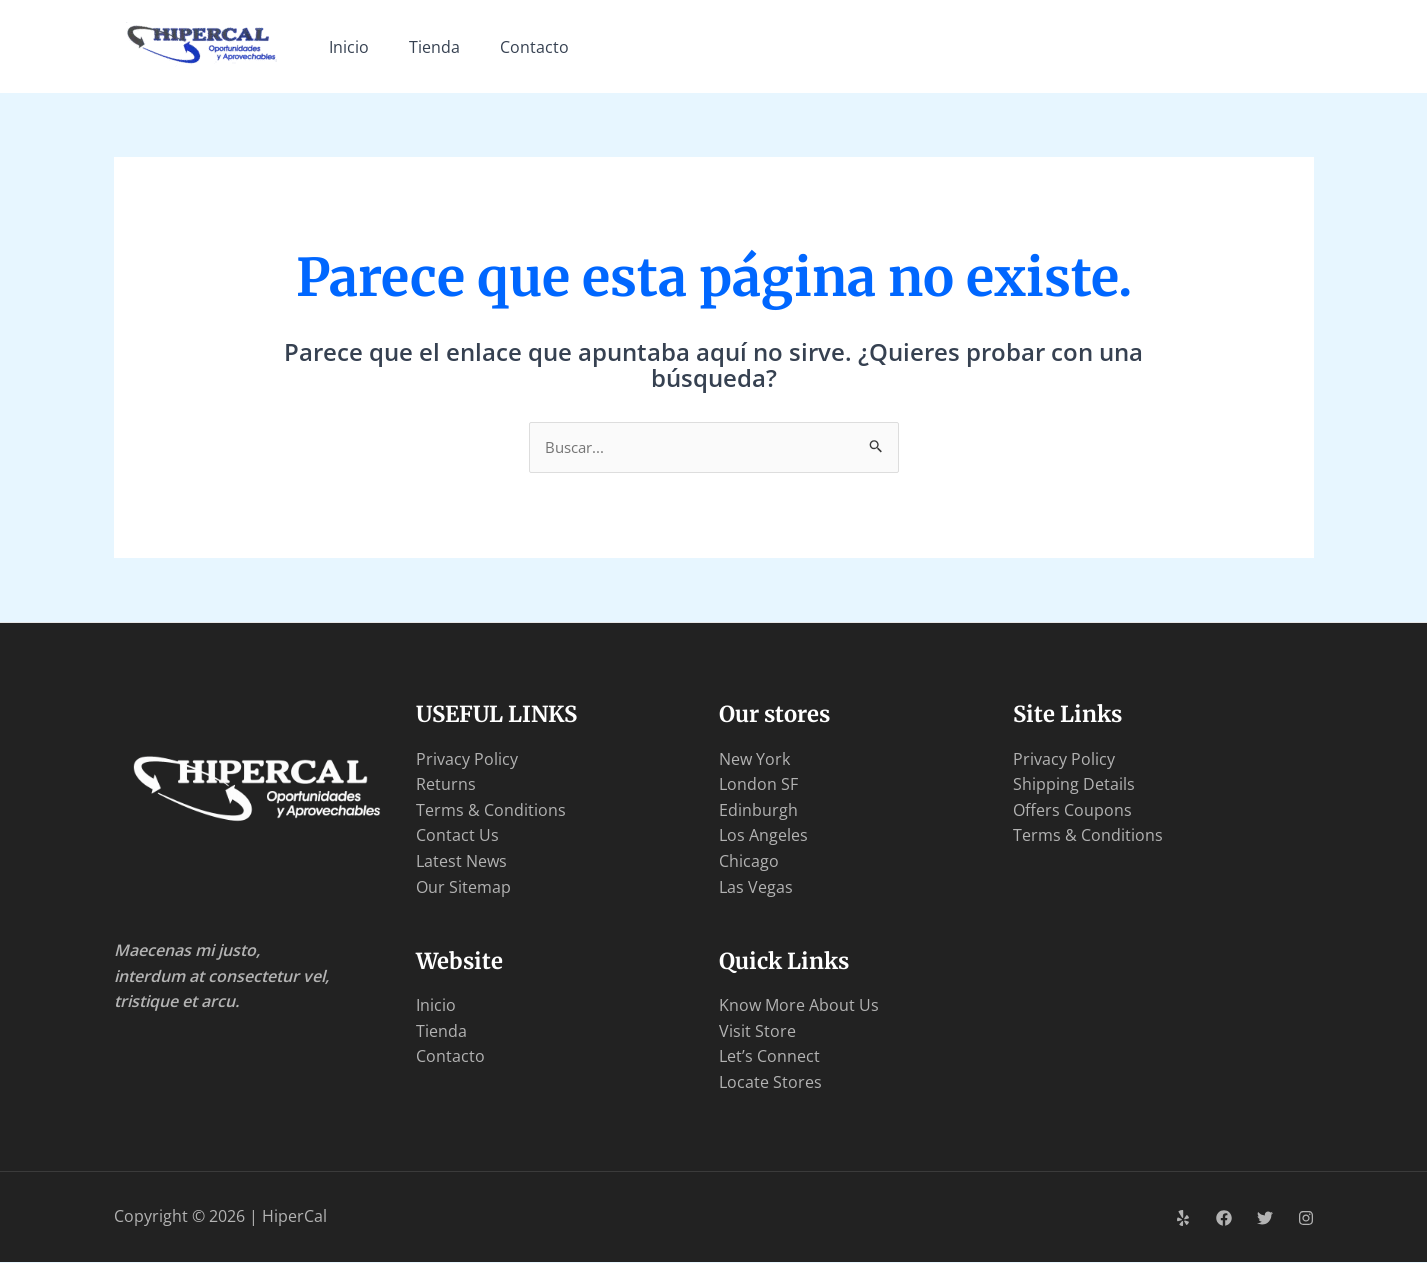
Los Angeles (763, 837)
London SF (758, 785)
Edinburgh (758, 811)
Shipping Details (1074, 785)
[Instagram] (1306, 1219)
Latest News (461, 862)
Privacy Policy (467, 760)
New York (754, 760)
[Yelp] (1183, 1219)
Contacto (534, 47)
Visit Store (757, 1032)
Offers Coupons (1072, 811)
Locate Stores (770, 1083)
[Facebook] (1224, 1219)
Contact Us (457, 837)
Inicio (349, 47)
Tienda (434, 47)
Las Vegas (756, 888)
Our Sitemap (463, 888)
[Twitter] (1265, 1219)
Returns (446, 785)
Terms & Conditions (491, 811)
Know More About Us (799, 1007)
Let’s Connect (769, 1058)
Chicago (749, 862)
